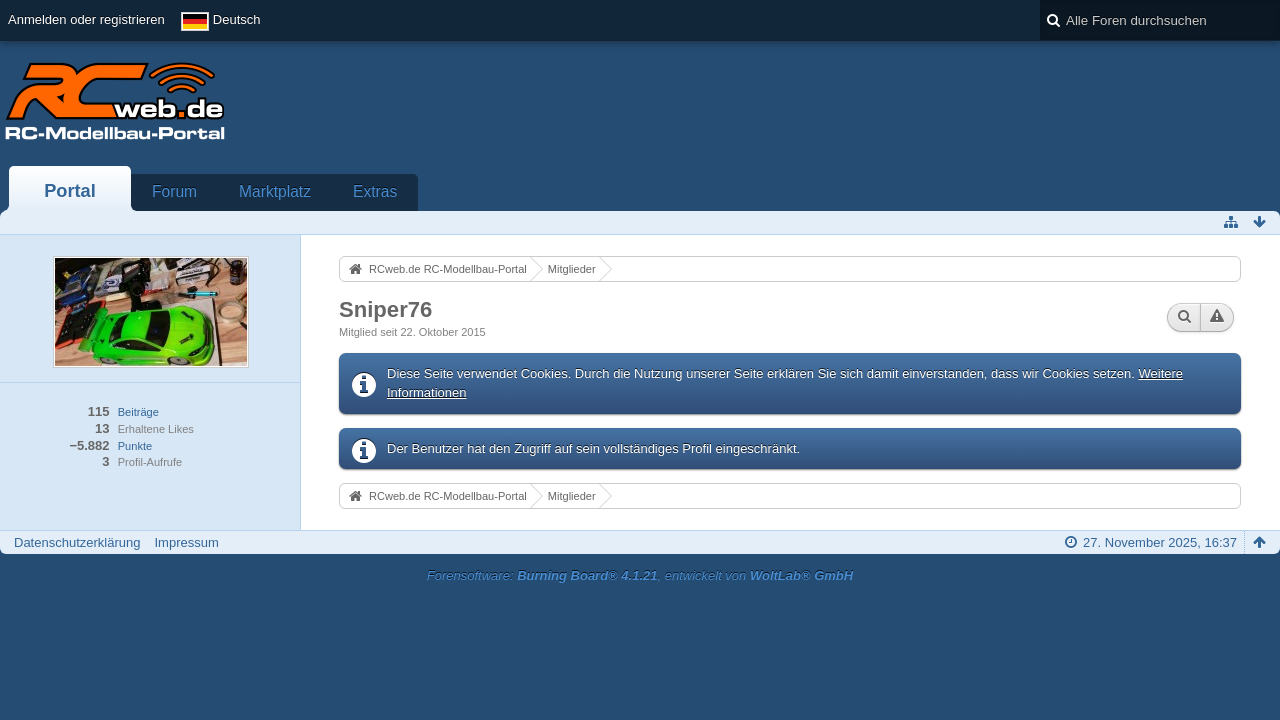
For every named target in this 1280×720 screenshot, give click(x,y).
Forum (174, 191)
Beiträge (138, 412)
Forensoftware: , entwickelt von (640, 575)
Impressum (186, 542)
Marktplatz (275, 191)
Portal (70, 191)
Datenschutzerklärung (77, 542)
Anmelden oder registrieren (86, 19)
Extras (375, 191)
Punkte (135, 446)
